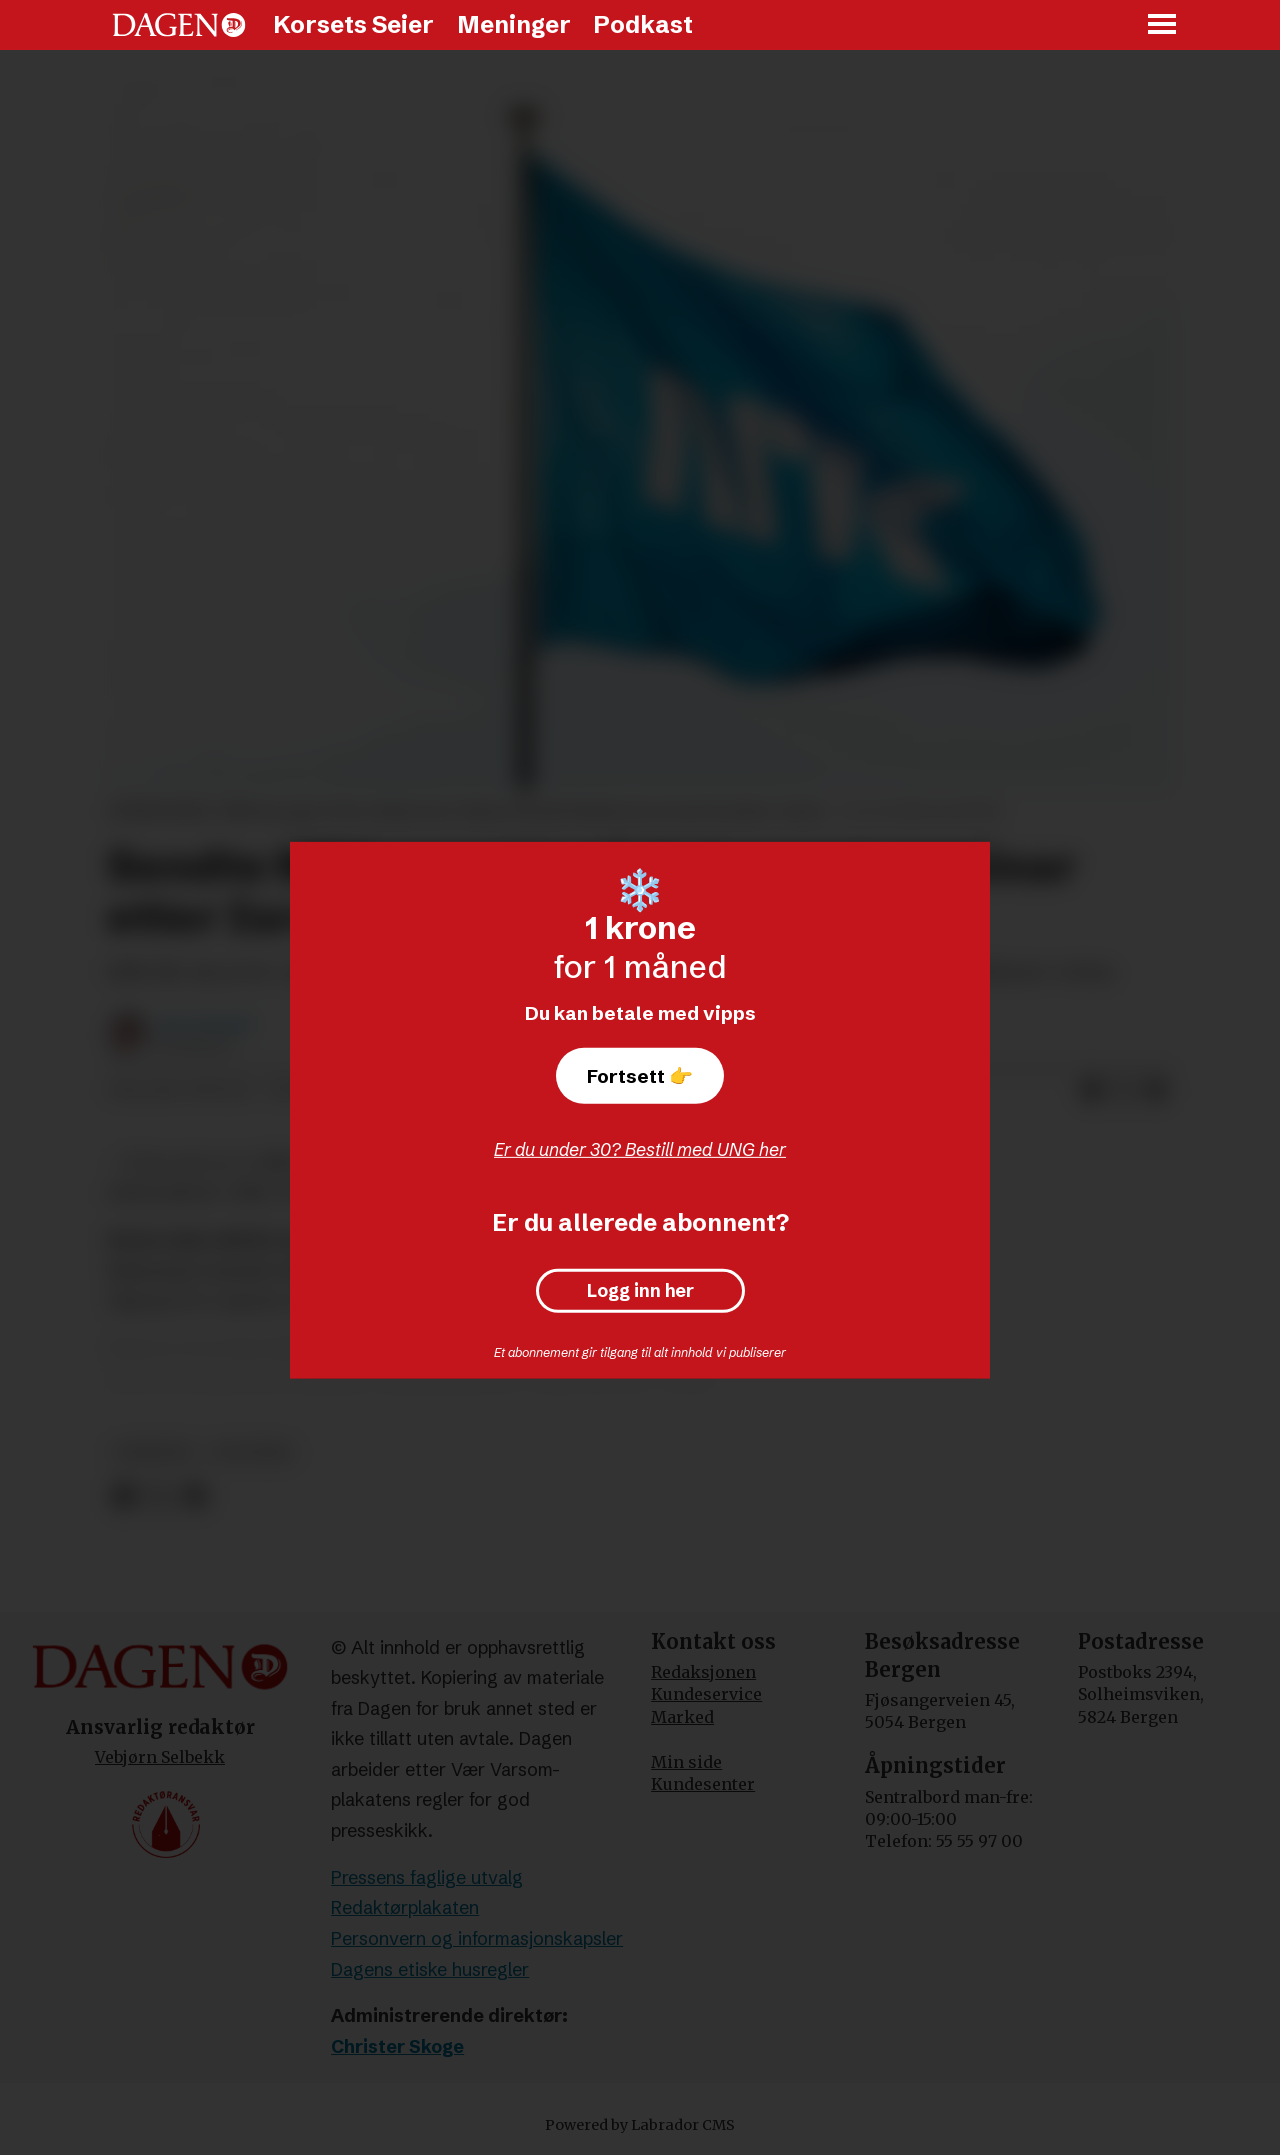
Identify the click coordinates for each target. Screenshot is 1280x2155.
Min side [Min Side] (686, 1762)
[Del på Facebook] (1092, 1091)
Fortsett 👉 (640, 1076)
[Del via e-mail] (1156, 1091)
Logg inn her (640, 1291)
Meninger (514, 24)
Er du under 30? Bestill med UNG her (640, 1149)
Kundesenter (703, 1784)
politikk (252, 1452)
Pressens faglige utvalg (427, 1877)
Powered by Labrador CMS (640, 2125)
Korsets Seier (353, 24)
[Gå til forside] (179, 25)
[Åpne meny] (1163, 25)
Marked (682, 1717)
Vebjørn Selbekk (160, 1757)
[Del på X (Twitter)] (1124, 1091)
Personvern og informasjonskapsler (477, 1938)
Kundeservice (706, 1694)
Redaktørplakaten (405, 1907)
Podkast (643, 24)
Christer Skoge (397, 2046)
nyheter (154, 1452)
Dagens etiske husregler (430, 1969)
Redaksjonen (703, 1672)
